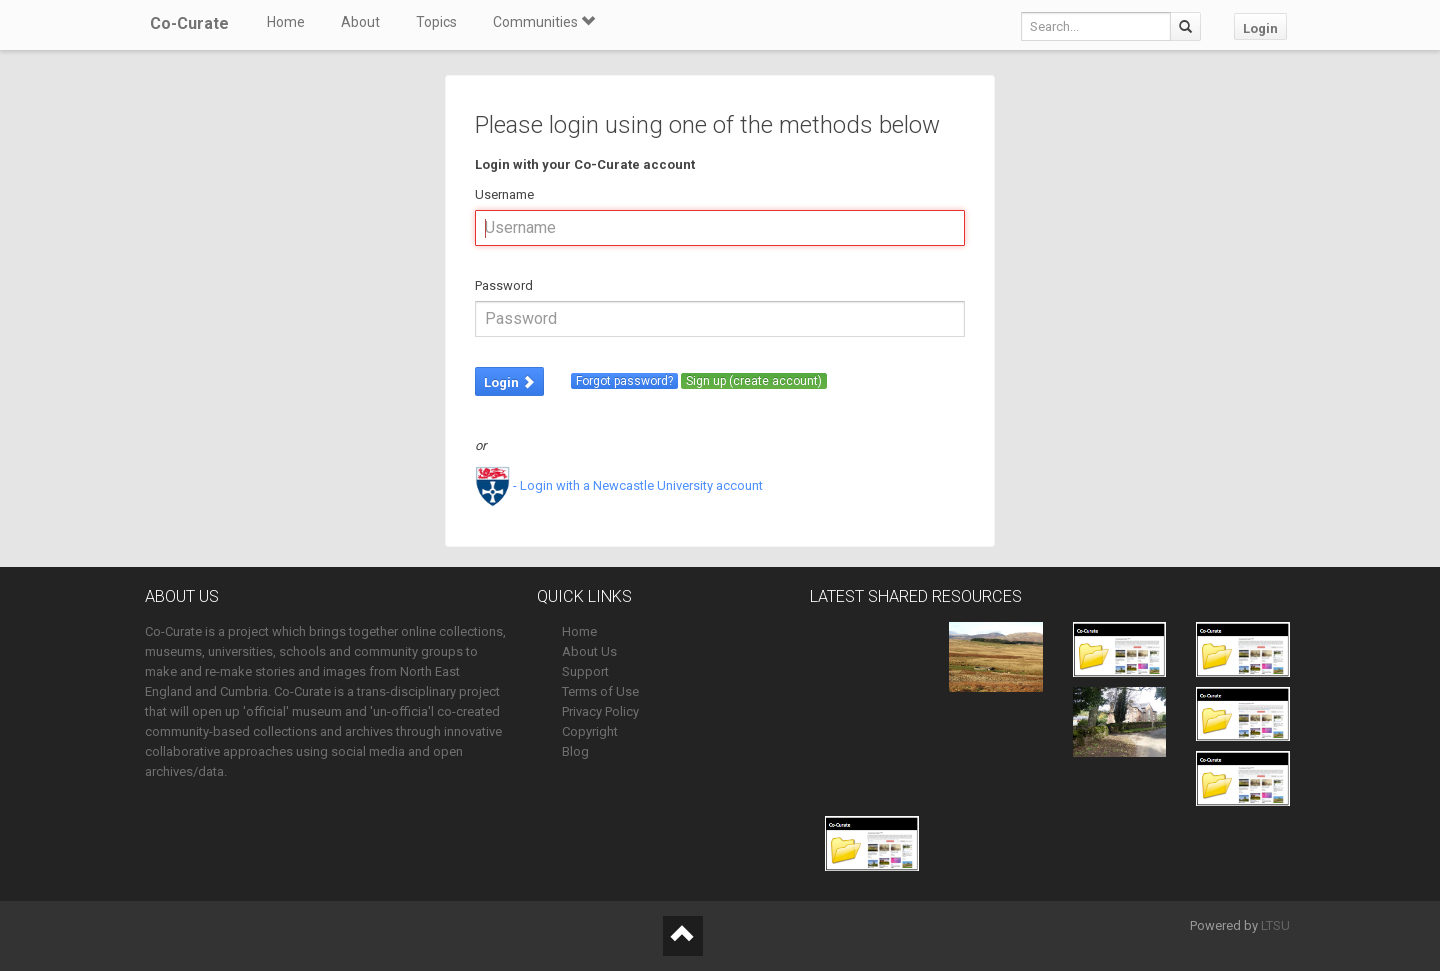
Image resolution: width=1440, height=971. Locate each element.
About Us (589, 651)
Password (504, 285)
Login (1260, 28)
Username (504, 194)
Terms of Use (600, 691)
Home (286, 22)
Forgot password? (624, 381)
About (360, 22)
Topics (436, 22)
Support (585, 671)
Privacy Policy (600, 711)
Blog (575, 751)
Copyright (590, 731)
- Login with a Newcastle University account (619, 485)
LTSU (1275, 925)
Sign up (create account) (754, 381)
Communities (544, 22)
